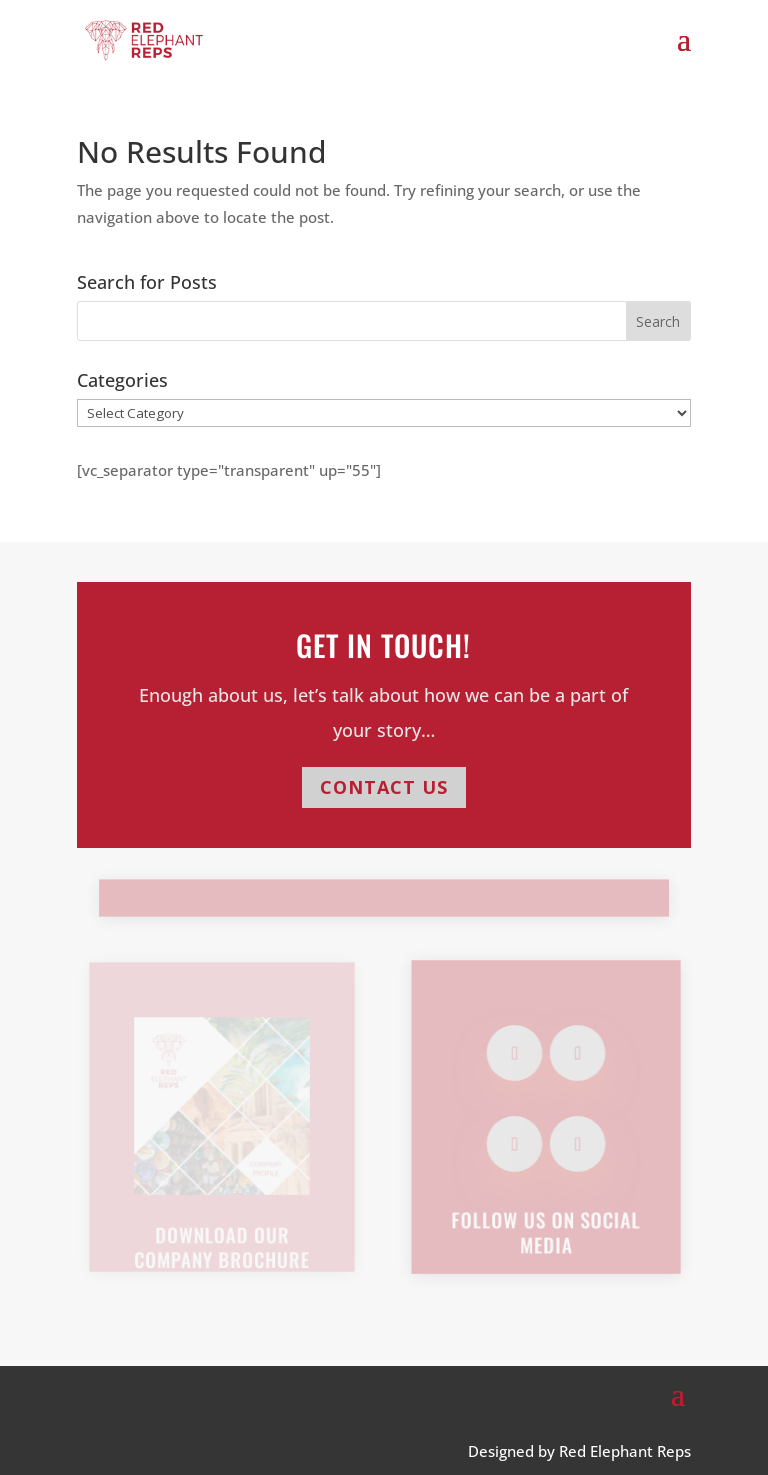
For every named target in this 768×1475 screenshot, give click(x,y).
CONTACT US (384, 787)
